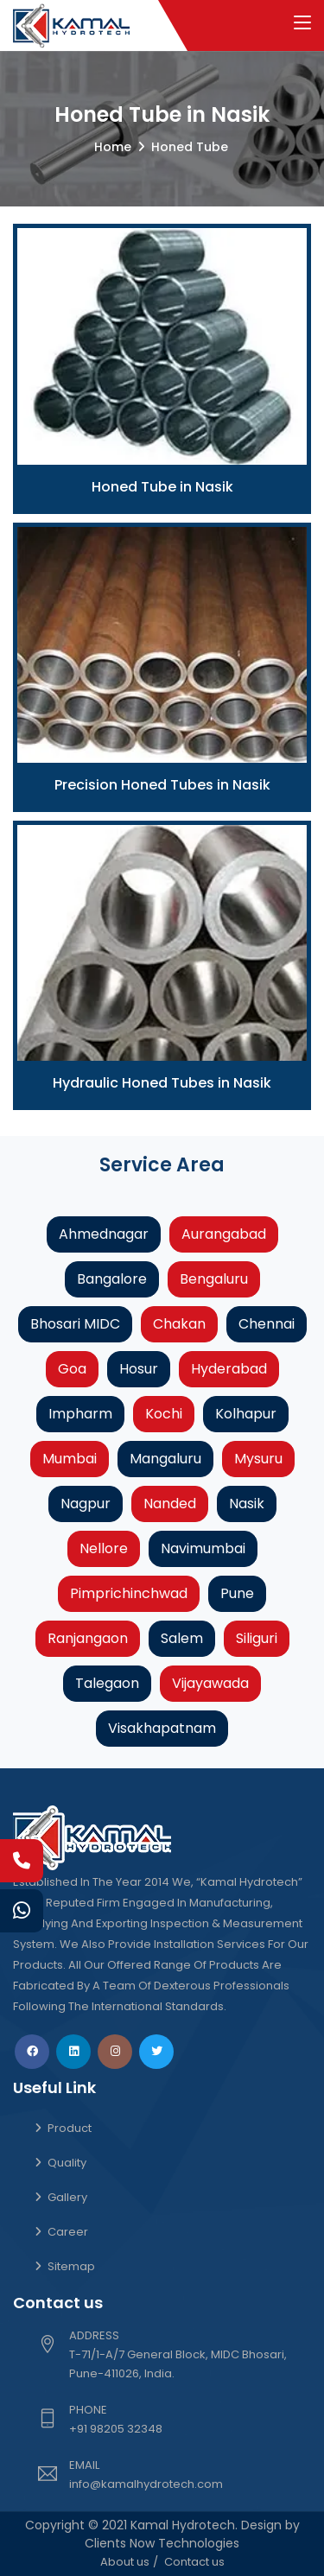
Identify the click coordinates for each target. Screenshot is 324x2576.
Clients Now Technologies (162, 2543)
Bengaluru (214, 1279)
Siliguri (256, 1638)
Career (68, 2232)
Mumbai (69, 1459)
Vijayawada (210, 1683)
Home (112, 146)
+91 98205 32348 (115, 2429)
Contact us (194, 2562)
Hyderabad (229, 1369)
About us (124, 2562)
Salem (182, 1638)
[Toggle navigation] (302, 23)
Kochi (163, 1414)
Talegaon (107, 1683)
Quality (67, 2162)
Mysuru (258, 1459)
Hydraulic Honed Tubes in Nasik (162, 1083)
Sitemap (71, 2266)
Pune (237, 1593)
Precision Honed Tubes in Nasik (162, 785)
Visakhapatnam (162, 1728)
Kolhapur (245, 1414)
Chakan (179, 1324)
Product (70, 2128)
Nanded (169, 1503)
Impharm (80, 1414)
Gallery (67, 2197)
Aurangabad (223, 1234)
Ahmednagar (104, 1234)
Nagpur (85, 1503)
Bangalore (112, 1279)
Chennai (266, 1324)
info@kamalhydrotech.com (146, 2484)
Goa (72, 1369)
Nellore (103, 1548)
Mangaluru (165, 1459)
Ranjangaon (88, 1638)
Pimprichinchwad (128, 1593)
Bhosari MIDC (75, 1324)
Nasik (246, 1503)
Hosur (138, 1369)
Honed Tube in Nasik (162, 487)
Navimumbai (203, 1548)
